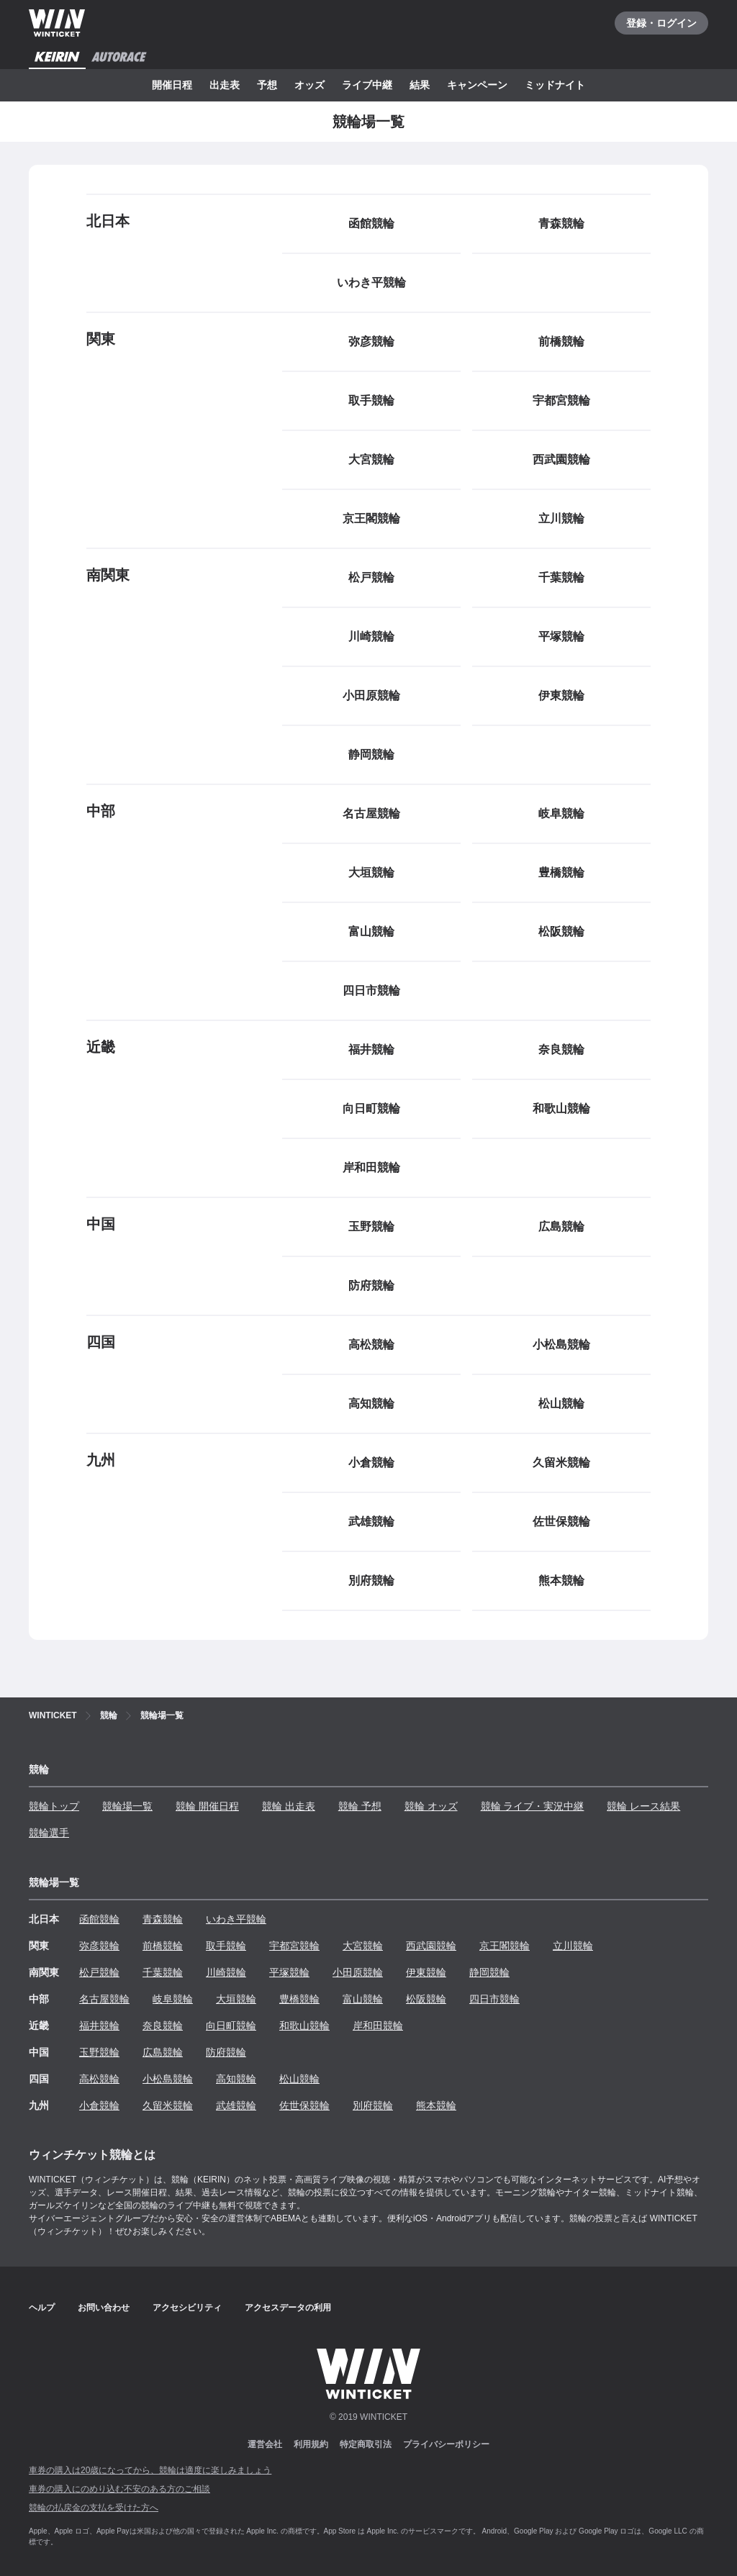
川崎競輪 (226, 1972)
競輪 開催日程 (207, 1806)
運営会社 (265, 2444)
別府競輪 (373, 2105)
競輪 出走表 (288, 1806)
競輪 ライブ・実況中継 (532, 1806)
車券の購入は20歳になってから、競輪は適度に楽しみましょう (150, 2470)
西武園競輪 (431, 1945)
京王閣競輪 (504, 1945)
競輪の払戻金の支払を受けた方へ (93, 2508)
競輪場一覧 (127, 1806)
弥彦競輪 (99, 1945)
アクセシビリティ (187, 2308)
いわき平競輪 (236, 1919)
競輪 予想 (359, 1806)
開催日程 (172, 85)
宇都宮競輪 (294, 1945)
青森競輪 (163, 1919)
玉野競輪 (99, 2052)
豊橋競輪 (299, 1999)
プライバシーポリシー (446, 2444)
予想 (267, 85)
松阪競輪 (426, 1999)
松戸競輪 (99, 1972)
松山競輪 (299, 2079)
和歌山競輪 (304, 2025)
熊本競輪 (436, 2105)
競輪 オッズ (431, 1806)
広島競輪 (163, 2052)
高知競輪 (236, 2079)
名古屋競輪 (104, 1999)
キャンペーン (477, 85)
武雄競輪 (236, 2105)
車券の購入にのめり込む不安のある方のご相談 (119, 2489)
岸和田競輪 (378, 2025)
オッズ (309, 85)
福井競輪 (99, 2025)
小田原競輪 (358, 1972)
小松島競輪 (168, 2079)
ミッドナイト (555, 85)
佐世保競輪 (304, 2105)
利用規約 (311, 2444)
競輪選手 (49, 1832)
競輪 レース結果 (643, 1806)
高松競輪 (99, 2079)
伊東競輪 (426, 1972)
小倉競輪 (99, 2105)
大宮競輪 (363, 1945)
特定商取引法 (366, 2444)
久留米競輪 (168, 2105)
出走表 (224, 85)
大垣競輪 (236, 1999)
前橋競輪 (163, 1945)
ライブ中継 (367, 85)
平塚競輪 (289, 1972)
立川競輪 (573, 1945)
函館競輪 (99, 1919)
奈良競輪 (163, 2025)
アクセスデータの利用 (288, 2308)
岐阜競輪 (173, 1999)
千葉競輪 (163, 1972)
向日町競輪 (231, 2025)
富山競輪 (363, 1999)
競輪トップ (54, 1806)
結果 (420, 85)
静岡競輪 (489, 1972)
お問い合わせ (104, 2308)
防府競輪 (226, 2052)
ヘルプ (42, 2308)
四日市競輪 (494, 1999)
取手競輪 (226, 1945)
